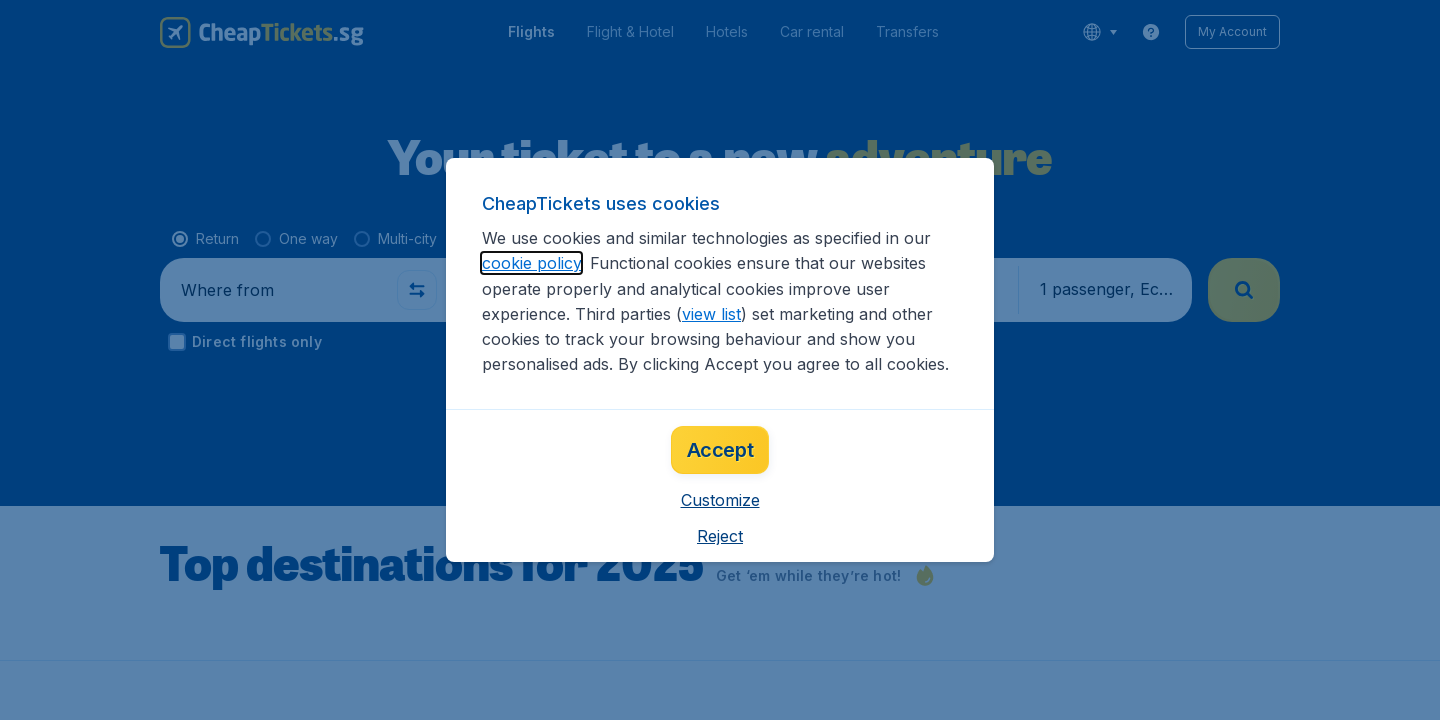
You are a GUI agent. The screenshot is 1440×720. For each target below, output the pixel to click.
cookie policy (531, 263)
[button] (720, 500)
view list (711, 314)
